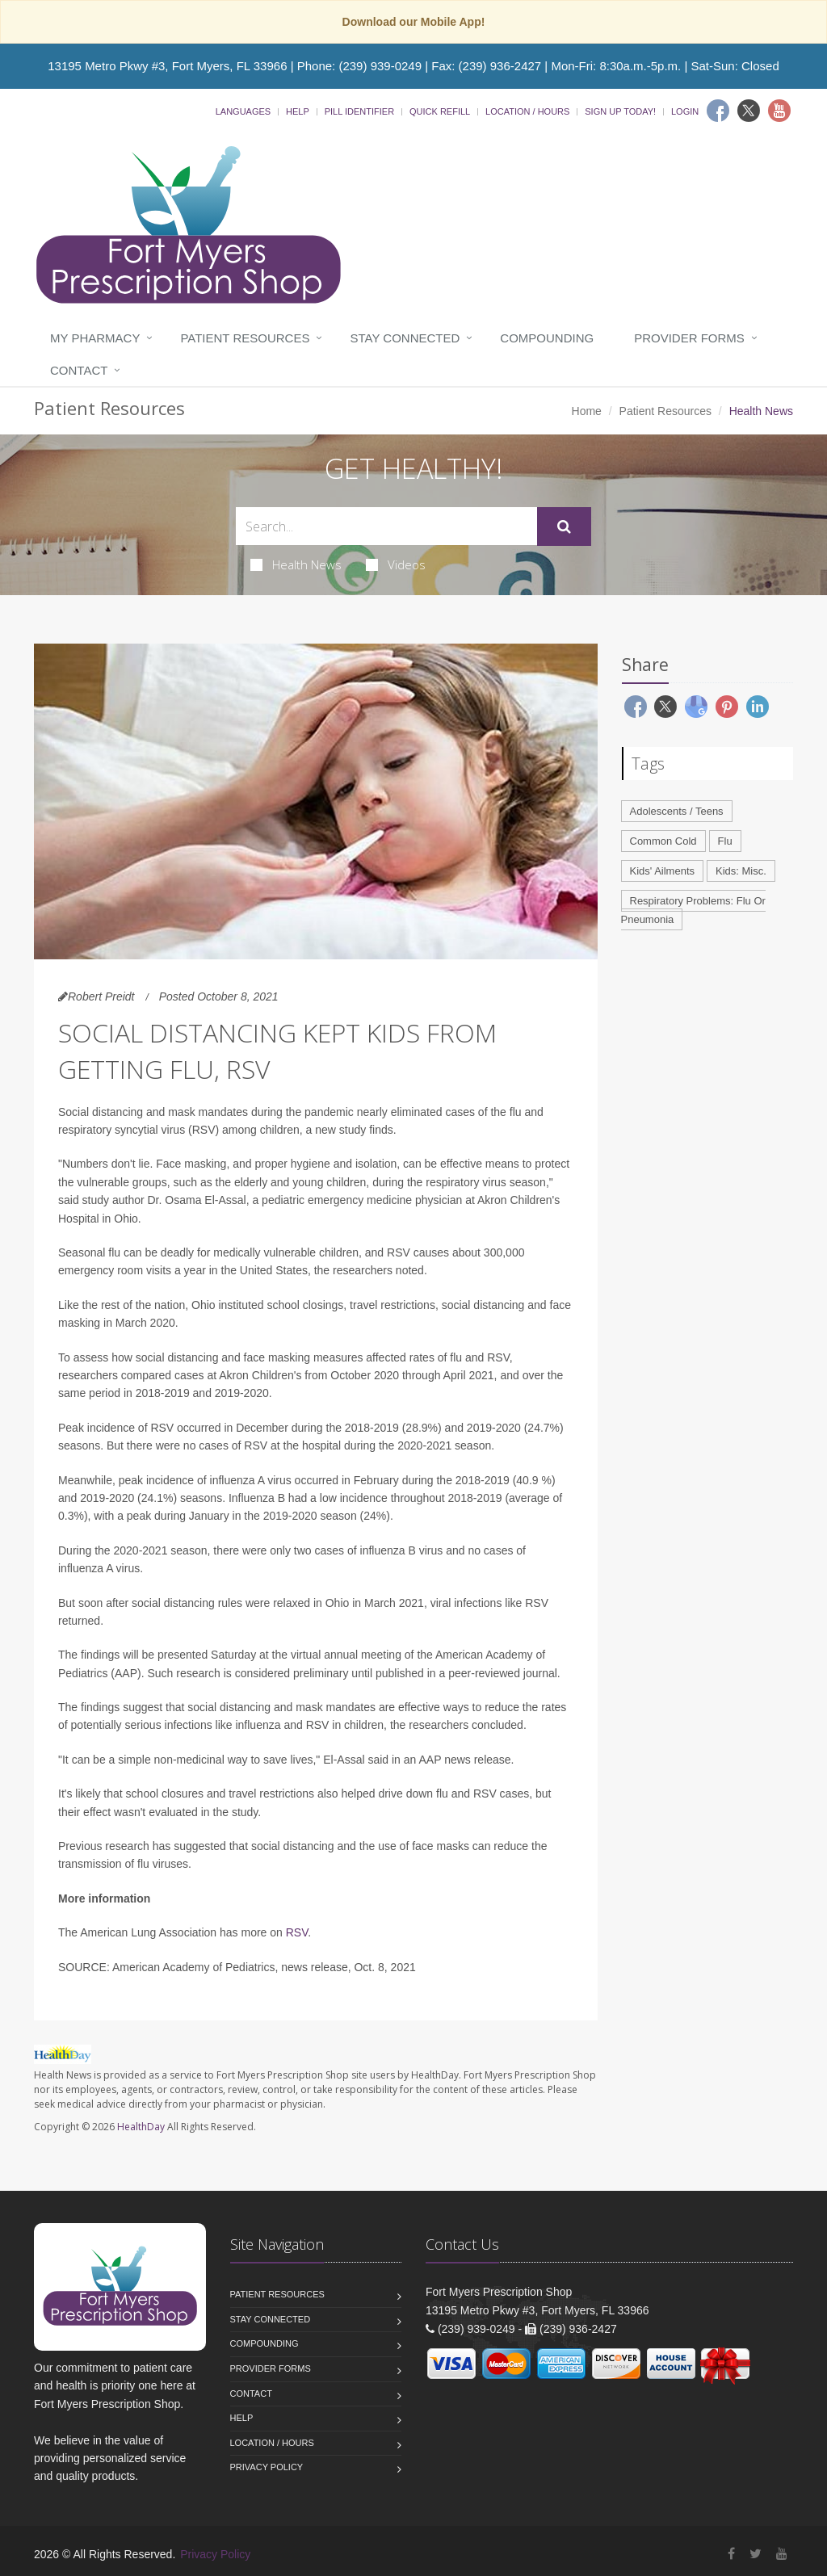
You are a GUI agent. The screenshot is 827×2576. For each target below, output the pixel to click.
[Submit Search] (564, 526)
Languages (243, 111)
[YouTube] (781, 2554)
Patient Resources (244, 338)
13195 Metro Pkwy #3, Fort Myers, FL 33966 (167, 66)
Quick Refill (439, 111)
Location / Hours (527, 111)
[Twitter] (748, 110)
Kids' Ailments (662, 871)
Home (587, 411)
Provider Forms (689, 338)
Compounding (547, 338)
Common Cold (663, 841)
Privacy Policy (267, 2467)
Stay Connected (405, 338)
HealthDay (141, 2126)
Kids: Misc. (741, 871)
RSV (297, 1932)
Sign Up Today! (620, 111)
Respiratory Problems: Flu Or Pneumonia (693, 910)
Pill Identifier (359, 111)
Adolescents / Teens (677, 811)
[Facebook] (718, 110)
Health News (296, 564)
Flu (725, 841)
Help (297, 111)
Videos (396, 564)
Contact (78, 370)
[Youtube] (779, 110)
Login (685, 111)
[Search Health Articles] (386, 526)
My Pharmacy (95, 338)
